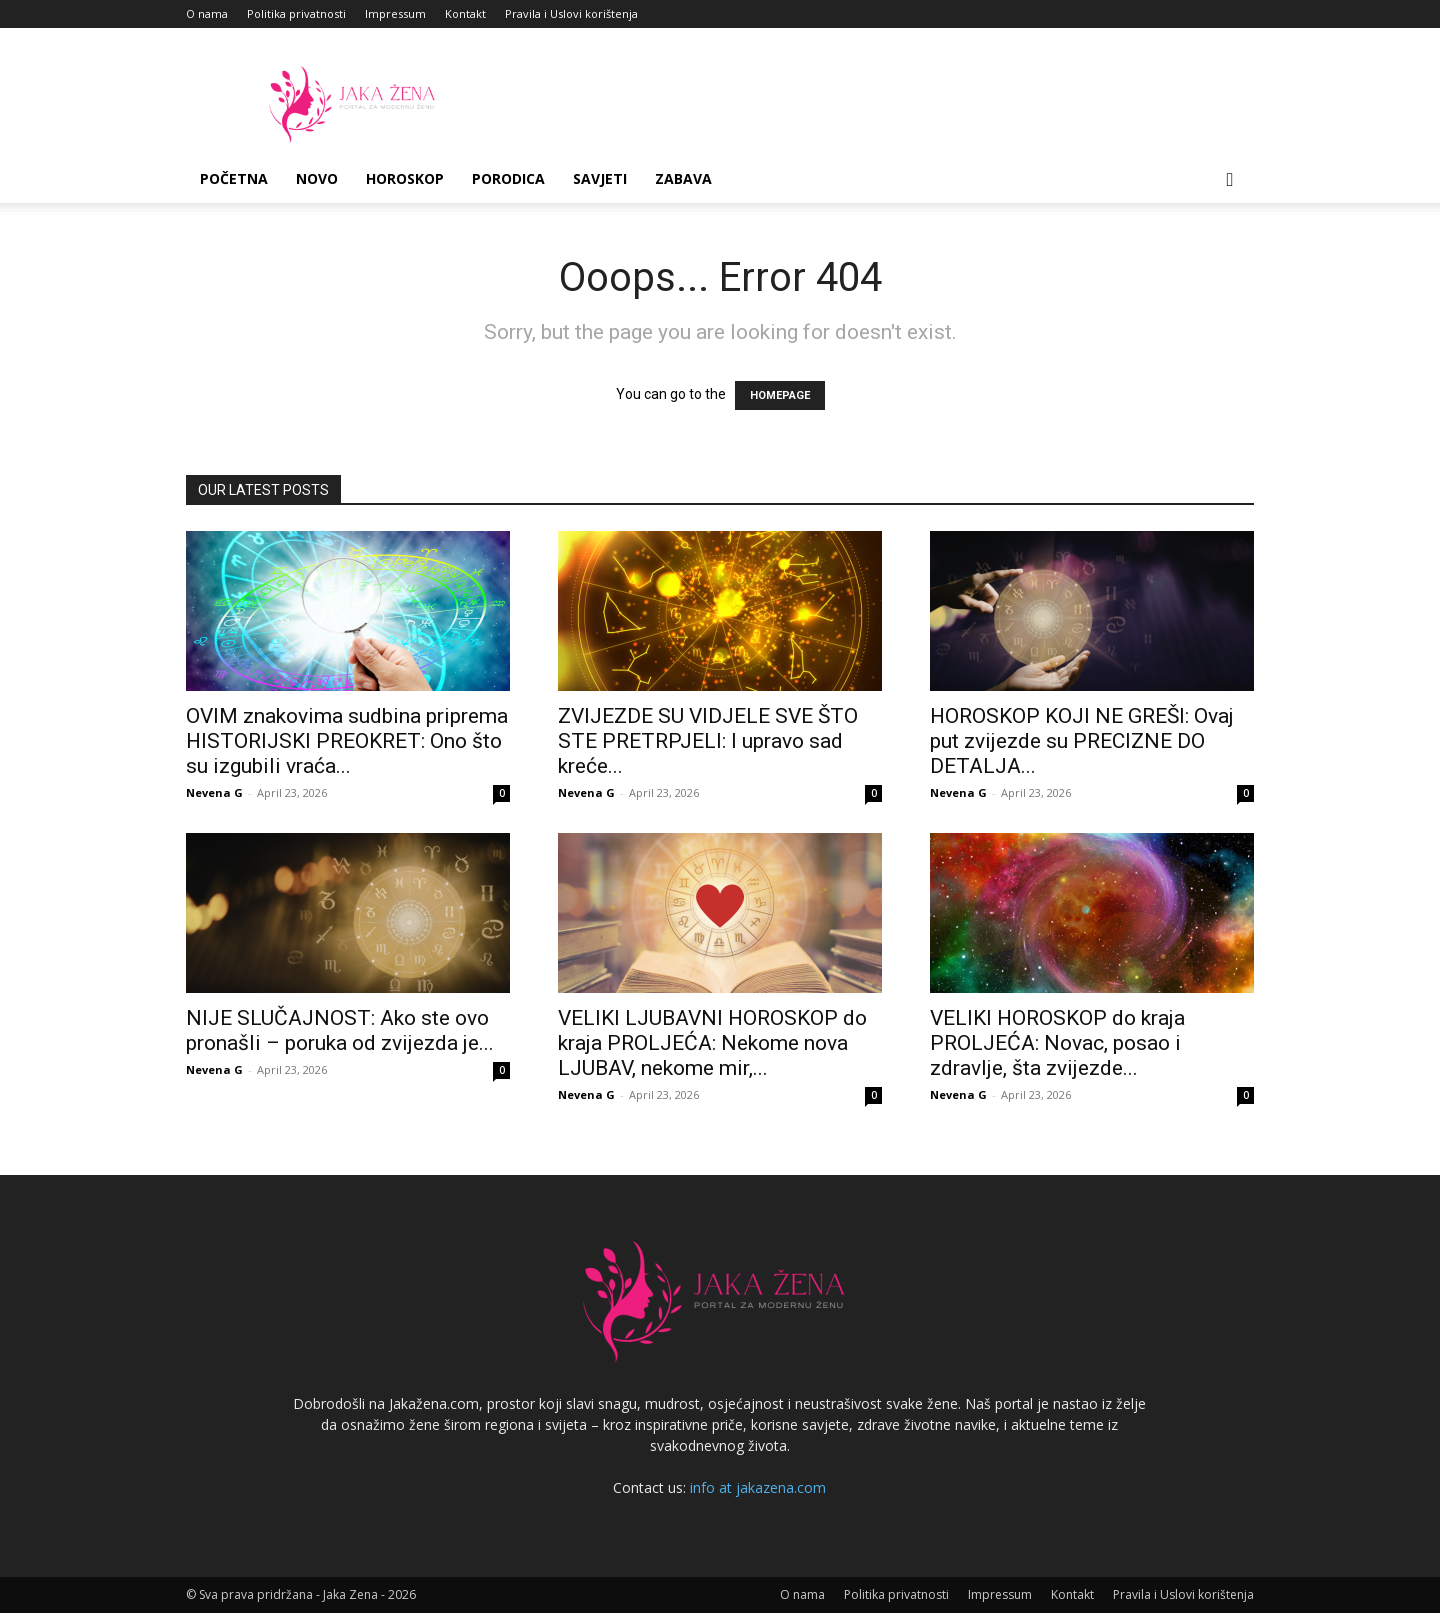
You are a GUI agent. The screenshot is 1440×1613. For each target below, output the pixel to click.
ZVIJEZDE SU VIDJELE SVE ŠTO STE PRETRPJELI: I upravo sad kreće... (708, 741)
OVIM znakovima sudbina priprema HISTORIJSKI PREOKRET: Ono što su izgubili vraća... (347, 741)
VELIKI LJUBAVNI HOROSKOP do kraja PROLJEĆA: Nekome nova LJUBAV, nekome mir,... (712, 1043)
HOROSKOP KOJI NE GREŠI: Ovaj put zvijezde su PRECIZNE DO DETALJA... (1082, 741)
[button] (1230, 180)
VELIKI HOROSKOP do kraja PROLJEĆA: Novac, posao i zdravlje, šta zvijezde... (1057, 1043)
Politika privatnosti (296, 13)
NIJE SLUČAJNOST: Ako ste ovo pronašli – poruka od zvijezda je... (340, 1030)
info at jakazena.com (758, 1487)
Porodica (508, 178)
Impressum (395, 13)
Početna (234, 178)
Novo (317, 178)
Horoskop (405, 178)
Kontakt (465, 13)
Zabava (683, 178)
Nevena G (214, 792)
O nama (207, 13)
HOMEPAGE (780, 395)
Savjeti (600, 178)
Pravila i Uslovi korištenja (571, 13)
